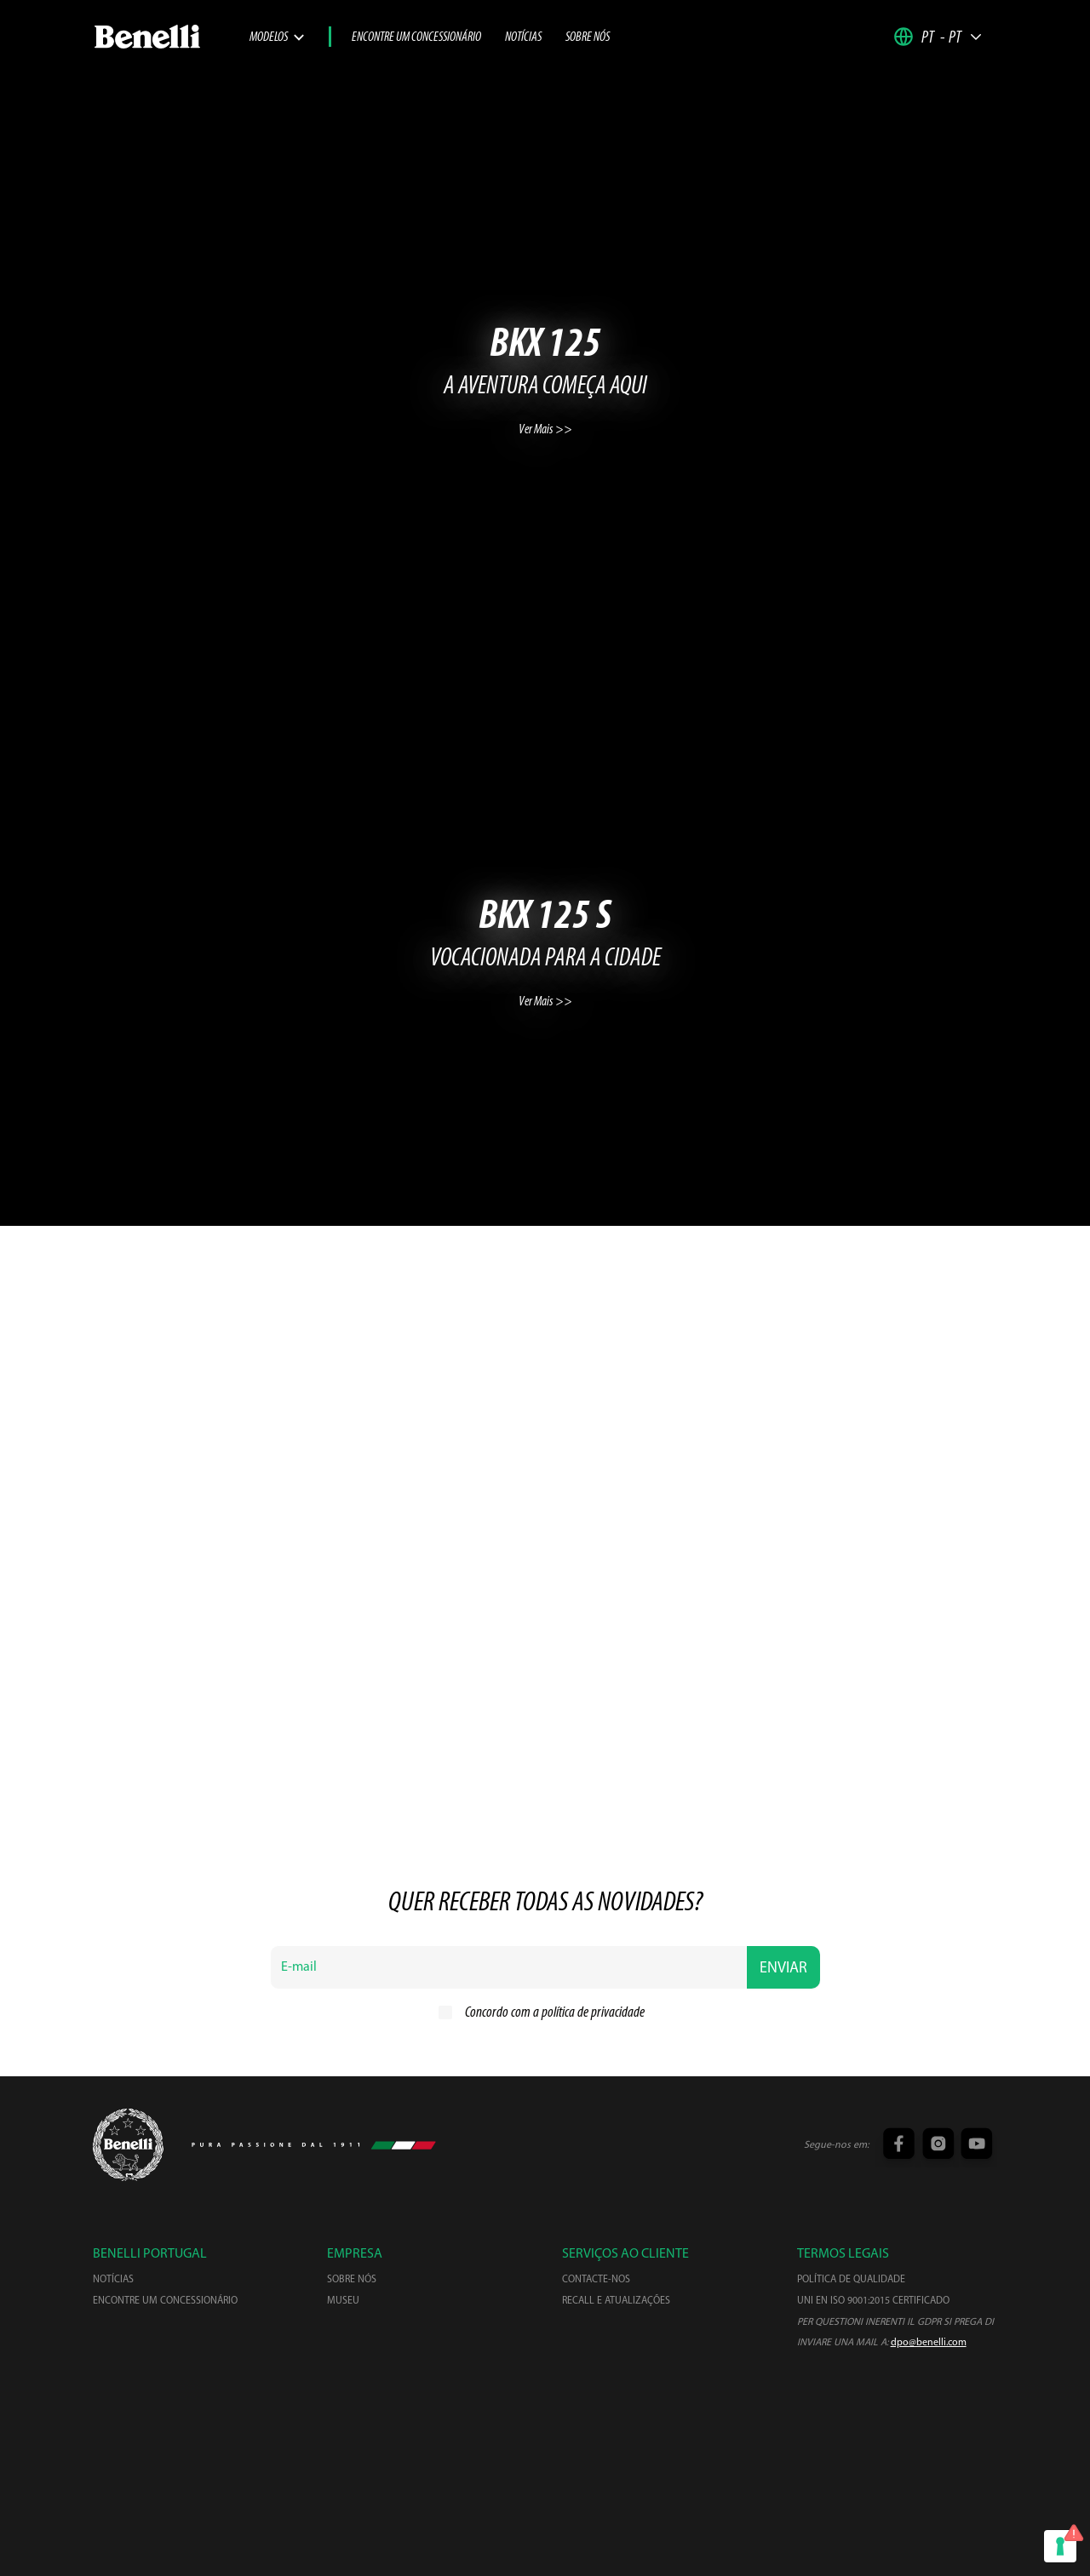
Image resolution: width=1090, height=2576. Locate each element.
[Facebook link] (898, 2144)
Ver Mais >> (545, 430)
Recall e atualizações (616, 2301)
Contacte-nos (596, 2280)
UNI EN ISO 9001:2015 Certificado (873, 2301)
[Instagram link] (936, 2144)
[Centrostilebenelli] (545, 2427)
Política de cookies (614, 2512)
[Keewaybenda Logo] (128, 2145)
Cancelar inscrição (725, 2512)
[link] (171, 37)
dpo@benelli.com (929, 2343)
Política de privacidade (491, 2512)
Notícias (523, 37)
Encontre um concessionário (416, 37)
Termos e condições (365, 2512)
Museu (343, 2301)
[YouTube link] (974, 2144)
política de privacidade (593, 2013)
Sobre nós (587, 37)
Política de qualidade (851, 2280)
